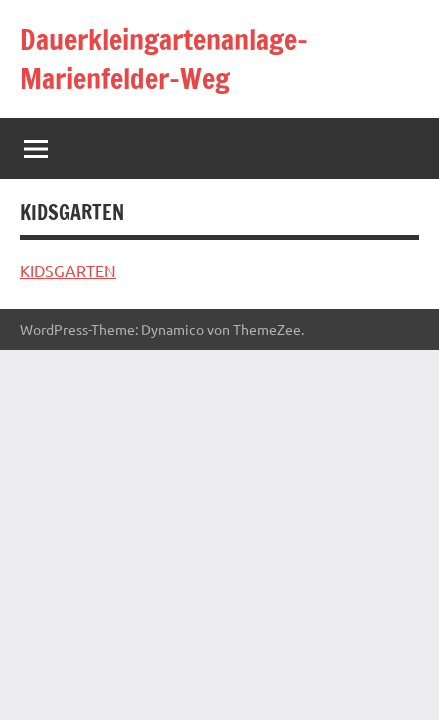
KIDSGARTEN (68, 270)
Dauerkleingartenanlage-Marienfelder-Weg (164, 59)
